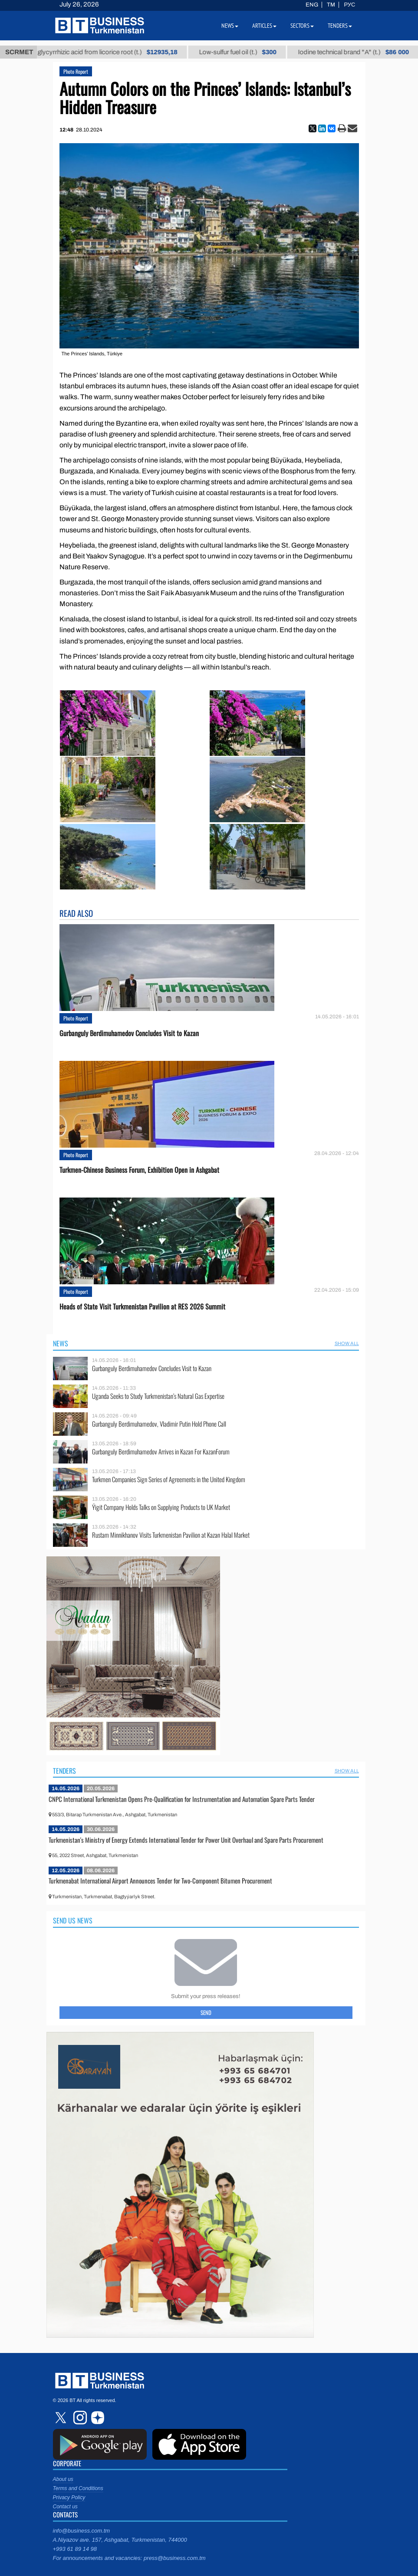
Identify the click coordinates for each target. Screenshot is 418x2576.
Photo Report (75, 71)
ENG (312, 5)
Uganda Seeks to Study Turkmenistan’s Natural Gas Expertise (158, 1396)
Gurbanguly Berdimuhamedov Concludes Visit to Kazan (129, 1033)
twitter (61, 2417)
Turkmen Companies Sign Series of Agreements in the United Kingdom (168, 1479)
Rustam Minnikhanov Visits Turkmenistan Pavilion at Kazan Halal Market (171, 1534)
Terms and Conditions (78, 2488)
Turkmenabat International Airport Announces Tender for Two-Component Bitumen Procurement (160, 1880)
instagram (79, 2417)
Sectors (302, 26)
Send (206, 2012)
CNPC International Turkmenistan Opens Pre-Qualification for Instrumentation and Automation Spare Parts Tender (182, 1799)
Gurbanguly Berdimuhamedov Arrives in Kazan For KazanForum (161, 1451)
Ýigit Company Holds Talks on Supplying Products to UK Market (161, 1507)
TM (331, 5)
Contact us (65, 2507)
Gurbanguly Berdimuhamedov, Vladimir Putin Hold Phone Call (159, 1423)
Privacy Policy (69, 2497)
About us (63, 2479)
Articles (264, 26)
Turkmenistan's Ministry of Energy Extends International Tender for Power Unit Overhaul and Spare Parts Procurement (186, 1839)
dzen (96, 2417)
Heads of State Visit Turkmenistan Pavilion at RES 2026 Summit (142, 1307)
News (60, 1343)
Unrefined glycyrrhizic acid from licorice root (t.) (108, 52)
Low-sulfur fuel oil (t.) (253, 52)
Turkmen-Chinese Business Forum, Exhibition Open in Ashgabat (139, 1170)
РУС (349, 5)
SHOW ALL (347, 1343)
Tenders (64, 1770)
